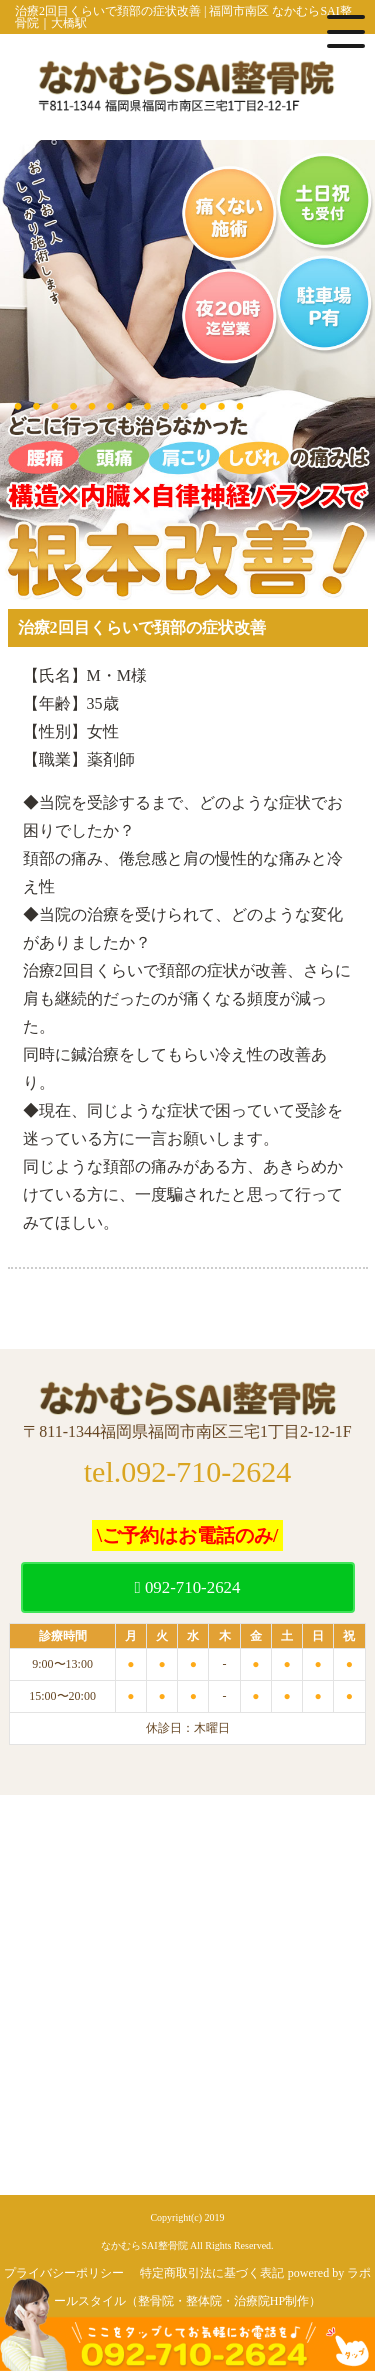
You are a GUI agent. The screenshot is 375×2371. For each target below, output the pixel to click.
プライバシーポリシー (64, 2273)
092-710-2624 (188, 1587)
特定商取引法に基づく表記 (212, 2273)
